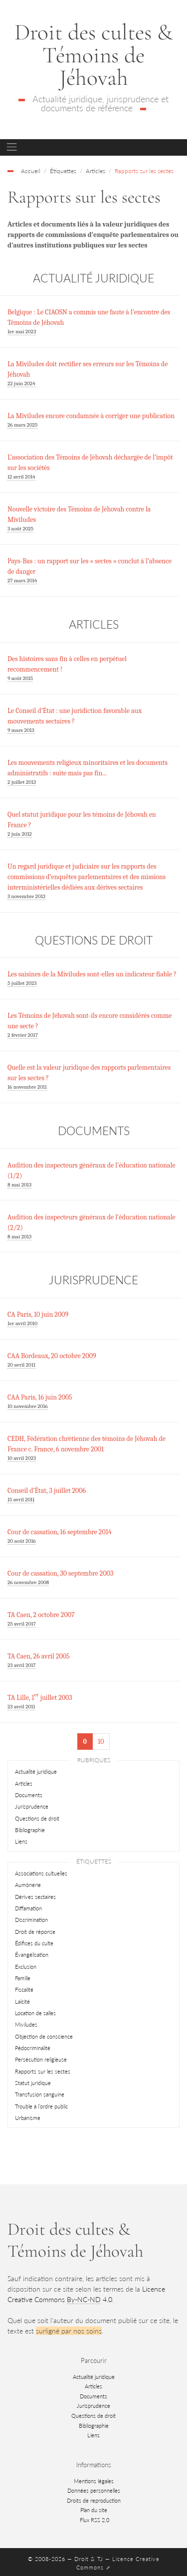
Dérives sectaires (35, 1896)
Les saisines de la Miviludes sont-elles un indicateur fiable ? (92, 974)
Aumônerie (28, 1884)
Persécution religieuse (41, 2059)
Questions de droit (37, 1818)
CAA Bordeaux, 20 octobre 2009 (51, 1356)
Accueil (30, 170)
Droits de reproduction (94, 2500)
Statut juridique (33, 2083)
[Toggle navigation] (11, 147)
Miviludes (26, 2024)
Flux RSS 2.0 (93, 2520)
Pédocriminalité (32, 2048)
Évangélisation (31, 1954)
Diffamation (28, 1908)
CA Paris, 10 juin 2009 (37, 1314)
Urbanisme (27, 2117)
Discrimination (31, 1919)
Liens (21, 1841)
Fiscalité (24, 1989)
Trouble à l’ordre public (41, 2106)
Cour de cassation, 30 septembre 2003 (60, 1573)
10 (101, 1741)
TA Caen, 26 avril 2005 (38, 1656)
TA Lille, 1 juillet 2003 (39, 1697)
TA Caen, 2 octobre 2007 (41, 1615)
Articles (23, 1783)
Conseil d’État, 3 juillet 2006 (46, 1490)
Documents (28, 1795)
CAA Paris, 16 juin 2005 (39, 1397)
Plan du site (93, 2510)
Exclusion (25, 1966)
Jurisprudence (31, 1806)
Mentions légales (94, 2481)
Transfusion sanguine (39, 2094)
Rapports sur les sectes (42, 2071)
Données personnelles (93, 2490)
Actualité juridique (36, 1771)
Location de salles (35, 2013)
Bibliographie (30, 1830)
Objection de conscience (44, 2036)
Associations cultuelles (41, 1873)
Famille (22, 1978)
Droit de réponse (35, 1931)
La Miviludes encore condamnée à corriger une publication (91, 416)
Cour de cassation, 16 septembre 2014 (59, 1532)
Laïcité (22, 2001)
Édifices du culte (34, 1943)
